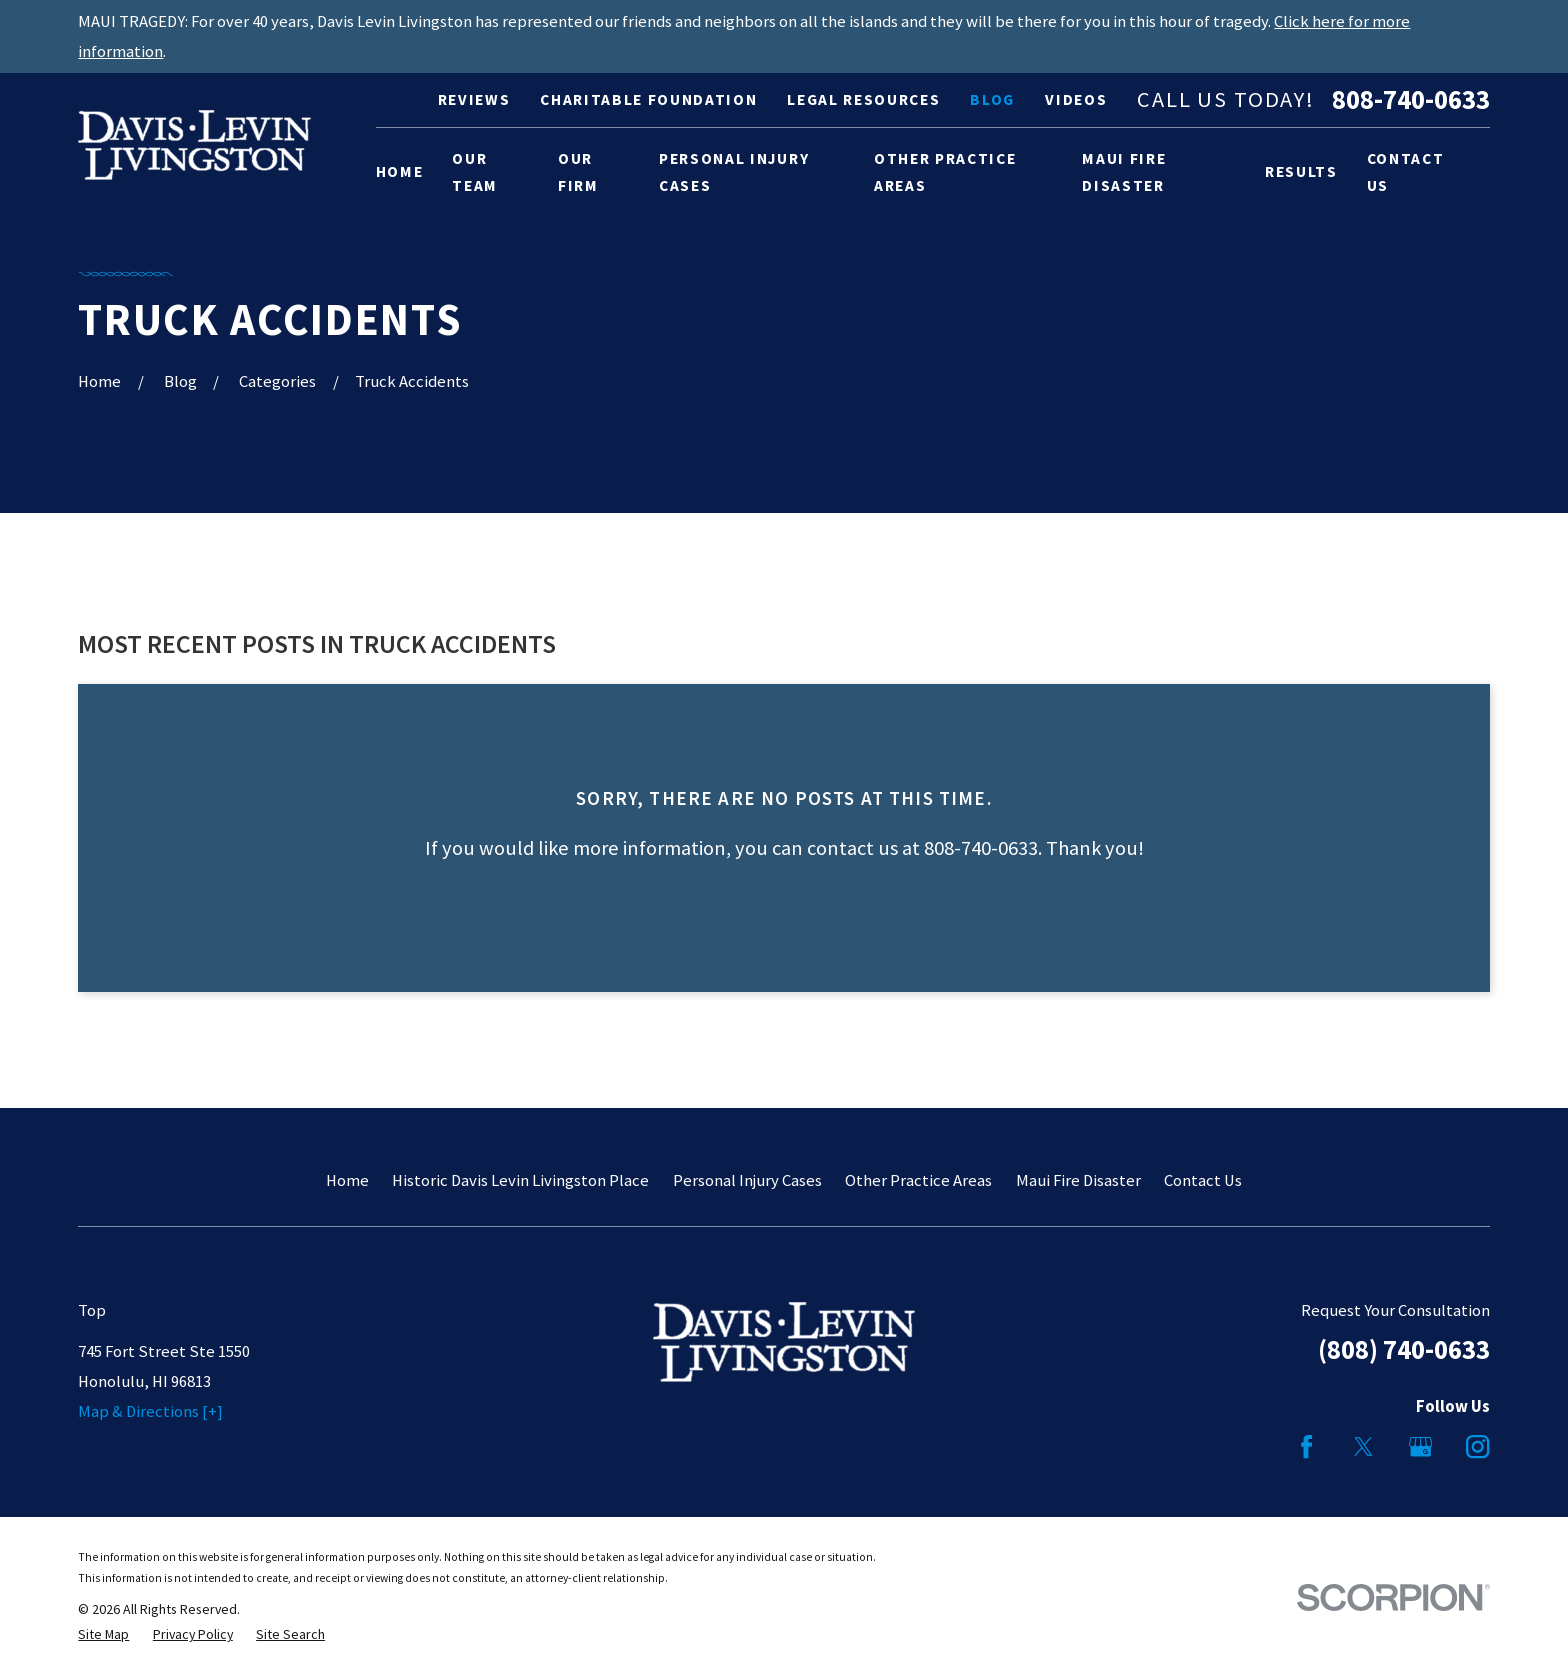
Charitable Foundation (648, 99)
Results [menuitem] (1301, 171)
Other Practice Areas (918, 1180)
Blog (992, 99)
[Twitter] (1363, 1446)
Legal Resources (863, 99)
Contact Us (1203, 1180)
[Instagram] (1477, 1446)
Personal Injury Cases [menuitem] (734, 172)
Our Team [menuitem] (475, 172)
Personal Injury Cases (747, 1180)
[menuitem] (103, 1634)
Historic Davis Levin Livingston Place (520, 1180)
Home (347, 1180)
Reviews (474, 99)
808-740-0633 (1411, 100)
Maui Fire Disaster (1078, 1180)
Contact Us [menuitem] (1406, 172)
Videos (1076, 99)
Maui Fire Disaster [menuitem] (1124, 172)
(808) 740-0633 (1404, 1349)
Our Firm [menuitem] (578, 172)
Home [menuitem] (400, 171)
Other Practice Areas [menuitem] (945, 172)
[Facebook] (1306, 1446)
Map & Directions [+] (150, 1411)
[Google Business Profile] (1420, 1446)
